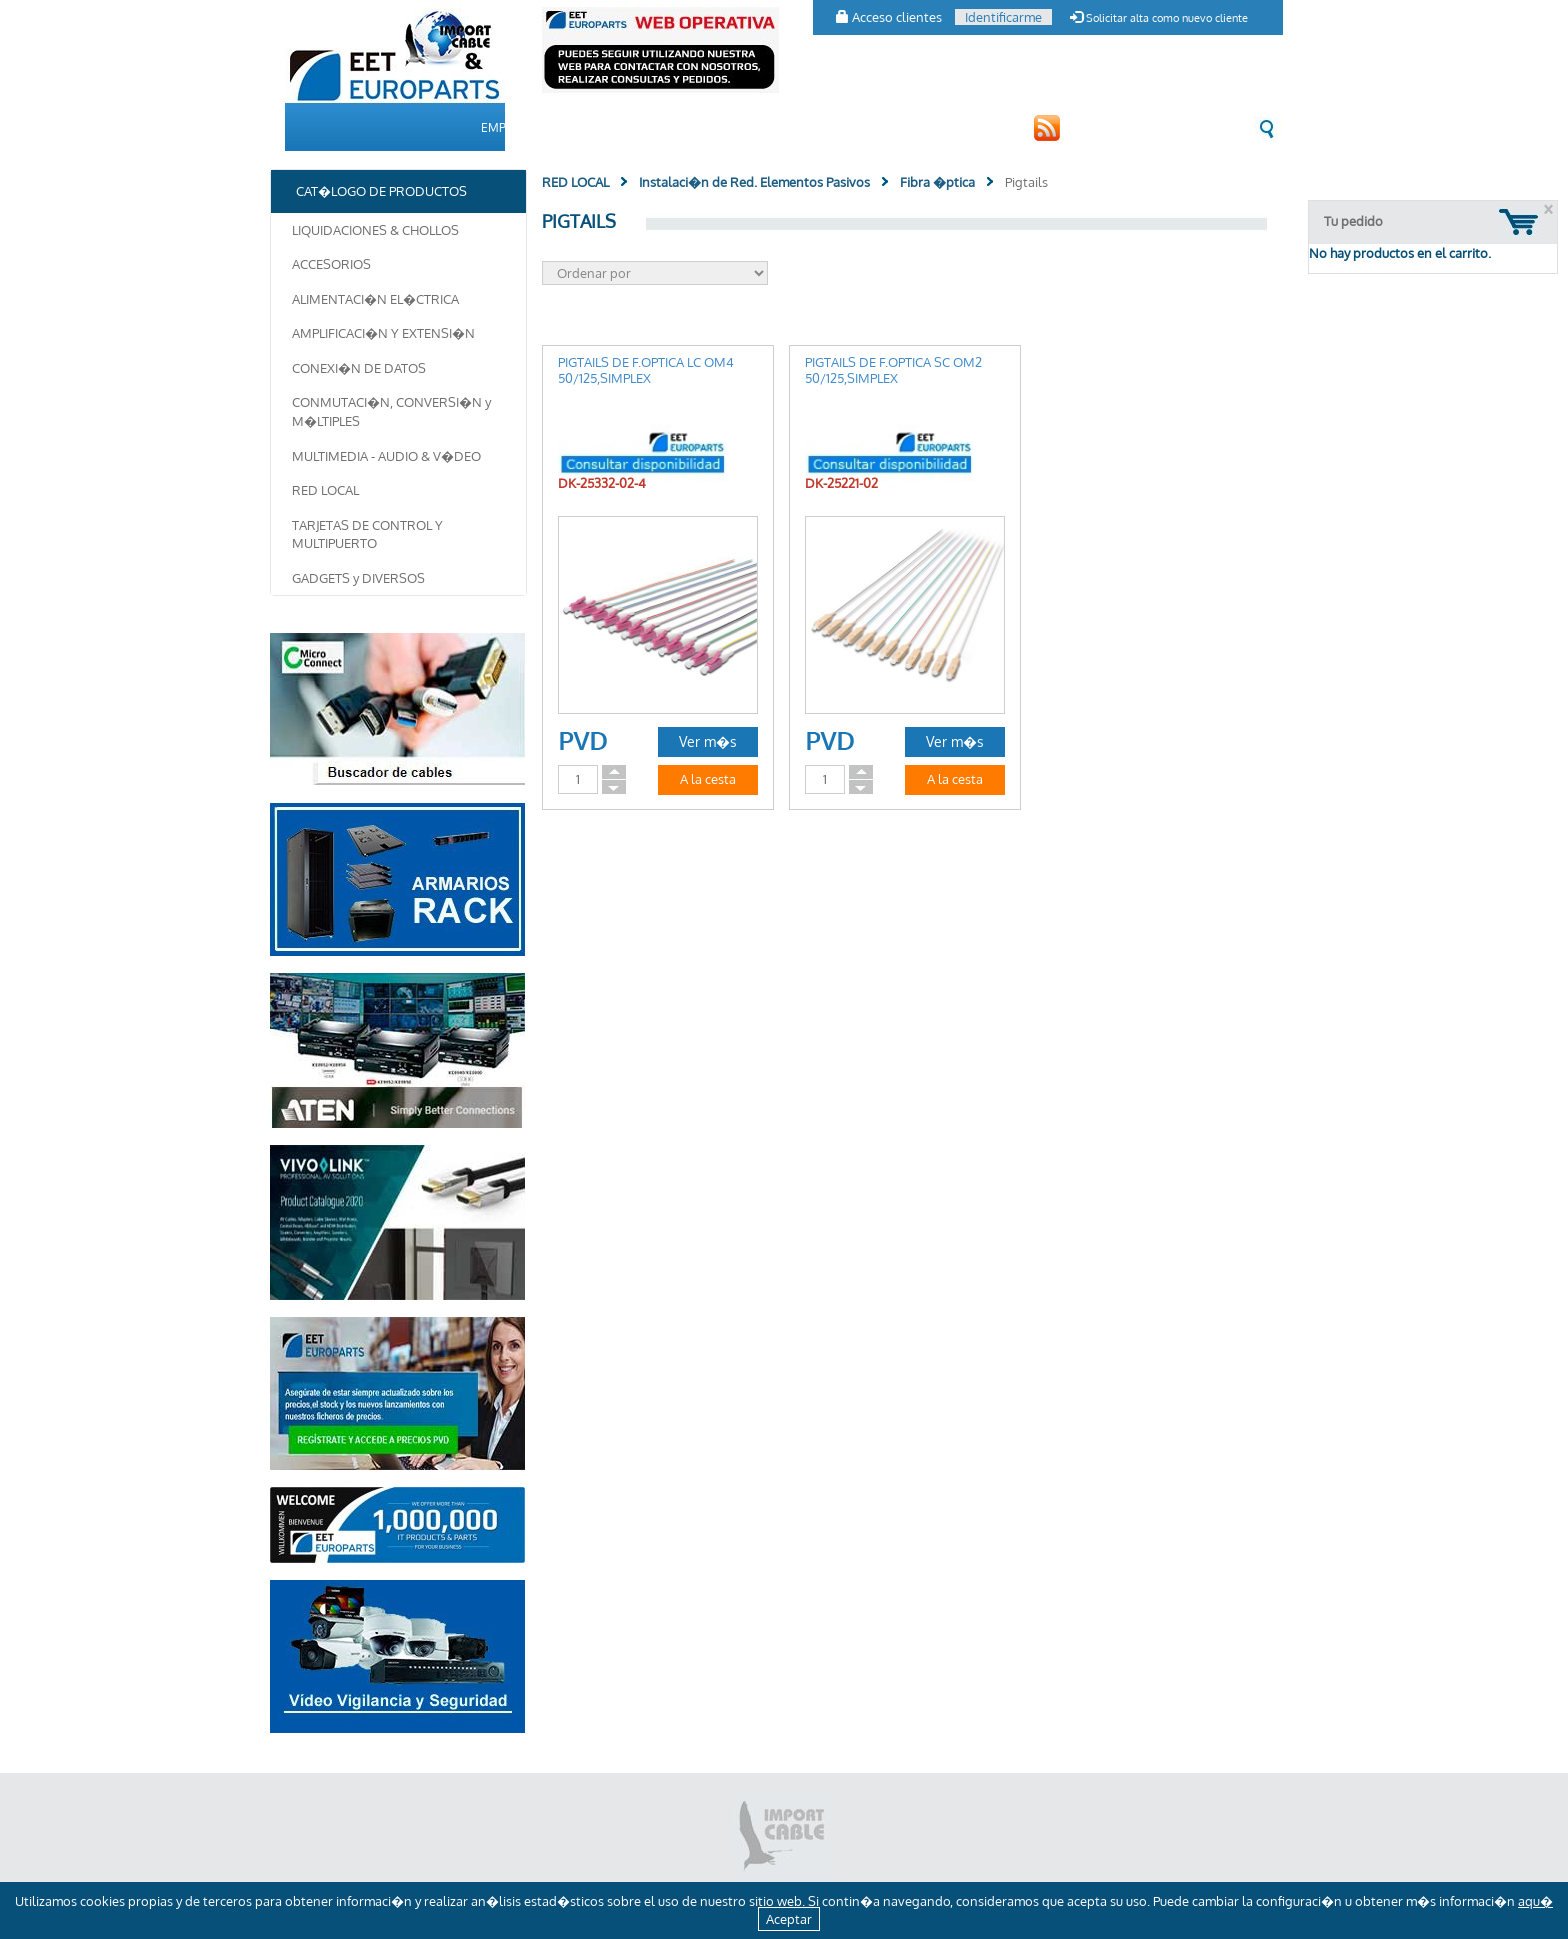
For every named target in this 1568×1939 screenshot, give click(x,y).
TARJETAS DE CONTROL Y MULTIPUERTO (367, 534)
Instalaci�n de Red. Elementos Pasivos (754, 182)
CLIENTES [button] (785, 127)
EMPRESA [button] (508, 127)
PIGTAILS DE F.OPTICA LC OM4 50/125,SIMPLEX (646, 370)
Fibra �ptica (937, 182)
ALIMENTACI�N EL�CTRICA (375, 299)
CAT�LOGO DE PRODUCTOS (647, 127)
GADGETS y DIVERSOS (358, 578)
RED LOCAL (325, 490)
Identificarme (1003, 17)
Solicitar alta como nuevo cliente (1159, 18)
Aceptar (789, 1919)
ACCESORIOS (331, 264)
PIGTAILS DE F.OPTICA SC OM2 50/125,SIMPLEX (893, 370)
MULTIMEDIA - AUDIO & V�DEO (386, 456)
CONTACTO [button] (874, 127)
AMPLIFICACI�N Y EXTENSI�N (383, 333)
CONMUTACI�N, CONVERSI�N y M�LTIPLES (391, 411)
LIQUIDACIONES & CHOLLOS (375, 230)
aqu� (1535, 1901)
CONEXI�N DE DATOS (359, 368)
